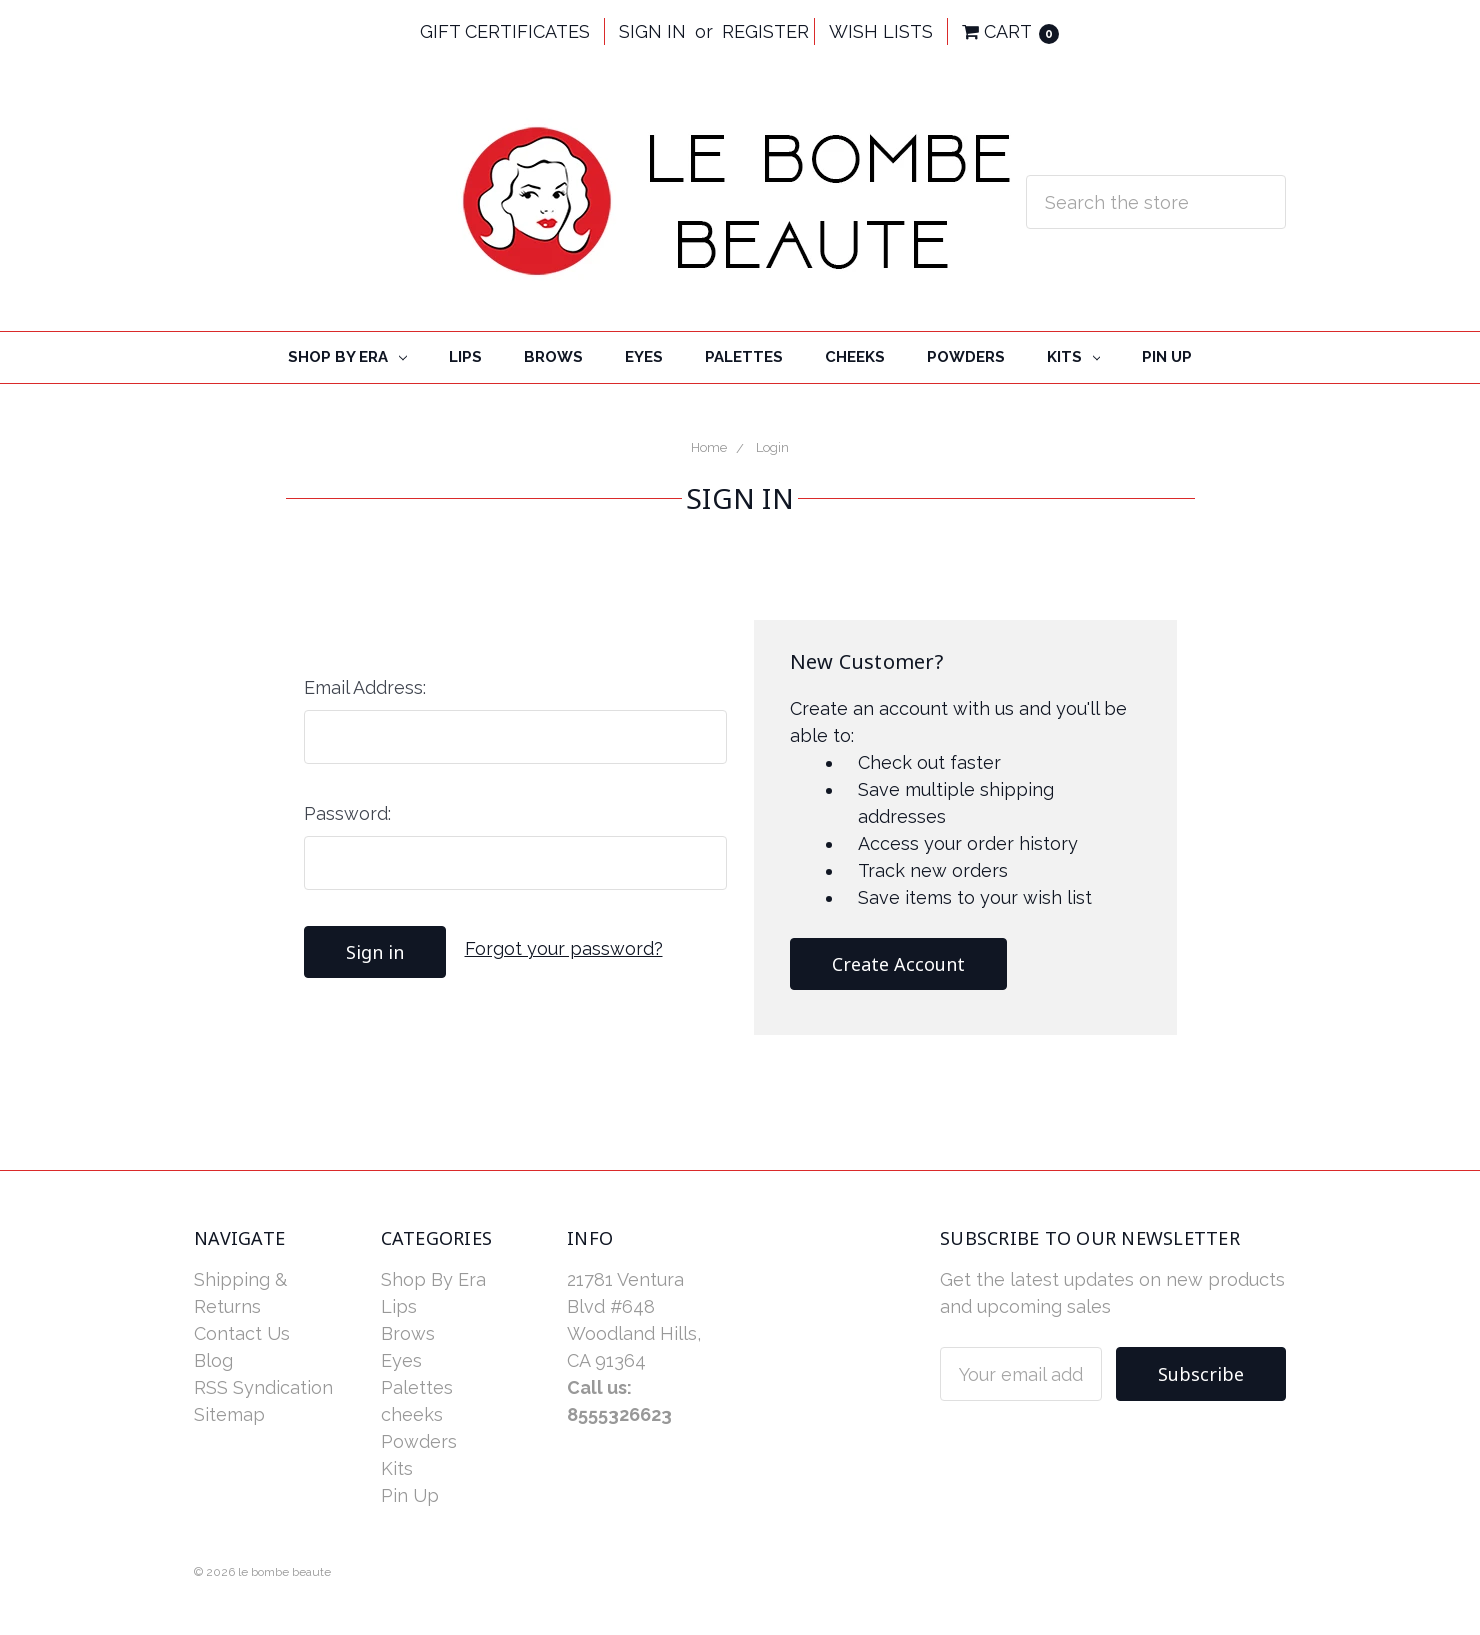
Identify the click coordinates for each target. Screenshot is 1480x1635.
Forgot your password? (564, 948)
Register (765, 31)
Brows (553, 357)
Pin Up (1167, 357)
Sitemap (229, 1414)
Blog (213, 1360)
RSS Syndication (263, 1387)
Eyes (644, 357)
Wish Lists (881, 31)
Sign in (652, 31)
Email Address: (365, 687)
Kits (1074, 357)
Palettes (744, 357)
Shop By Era (347, 357)
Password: (347, 813)
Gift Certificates (505, 31)
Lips (465, 357)
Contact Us (242, 1333)
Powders (966, 357)
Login (772, 447)
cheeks (855, 357)
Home (709, 447)
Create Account (898, 964)
